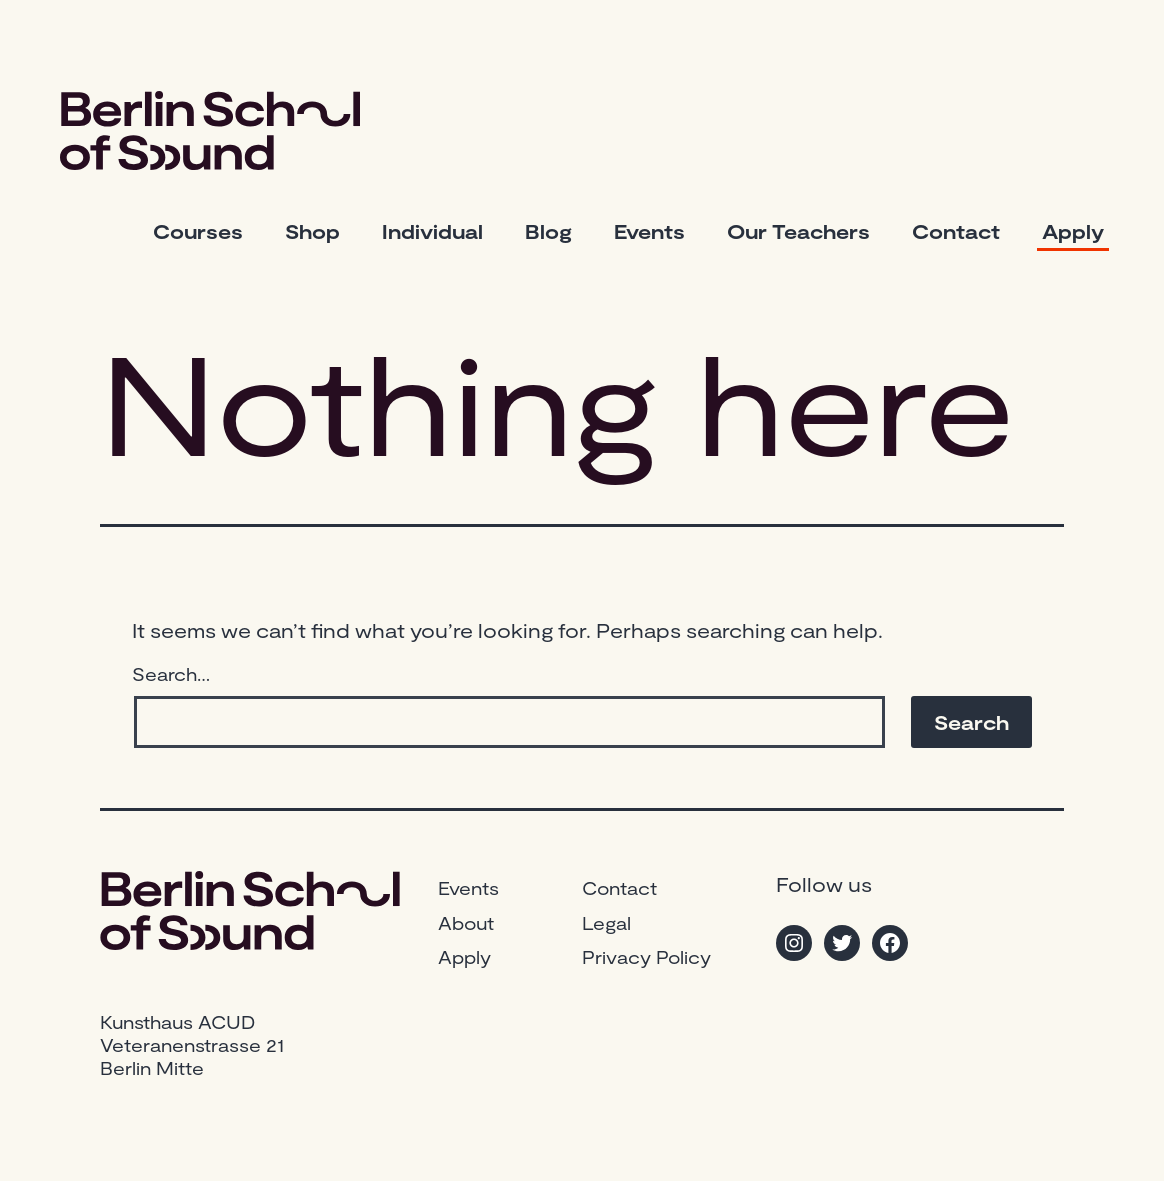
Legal (606, 923)
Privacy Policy (646, 957)
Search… (171, 674)
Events (649, 231)
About (466, 923)
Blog (548, 231)
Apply (1073, 231)
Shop (312, 231)
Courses (198, 231)
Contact (956, 231)
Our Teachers (798, 231)
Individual (432, 231)
